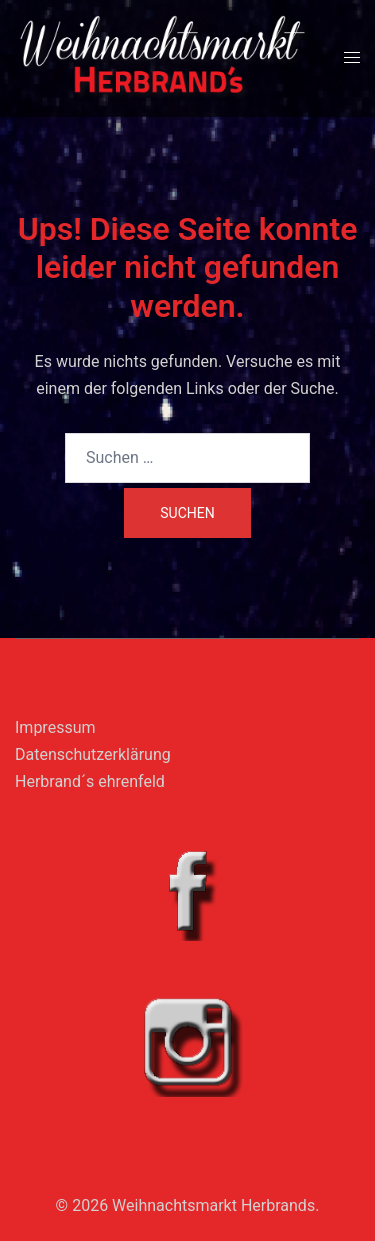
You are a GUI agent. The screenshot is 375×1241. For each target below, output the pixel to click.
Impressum (55, 727)
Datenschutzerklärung (93, 754)
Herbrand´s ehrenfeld (90, 781)
